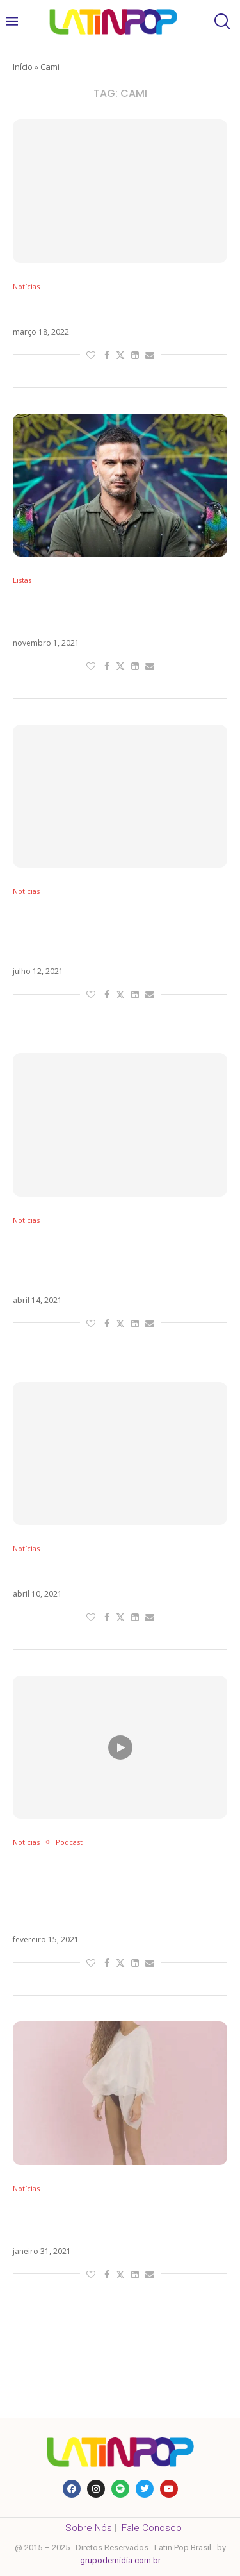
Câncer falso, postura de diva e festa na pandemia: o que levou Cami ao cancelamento (104, 1261)
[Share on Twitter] (120, 355)
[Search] (221, 21)
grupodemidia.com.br (120, 2560)
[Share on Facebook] (106, 355)
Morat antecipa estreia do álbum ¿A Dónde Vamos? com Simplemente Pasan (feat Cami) (117, 932)
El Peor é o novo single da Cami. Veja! (120, 310)
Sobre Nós (88, 2528)
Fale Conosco (152, 2528)
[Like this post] (90, 355)
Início (23, 66)
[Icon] (120, 1747)
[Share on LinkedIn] (135, 355)
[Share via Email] (149, 355)
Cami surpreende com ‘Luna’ (95, 1572)
